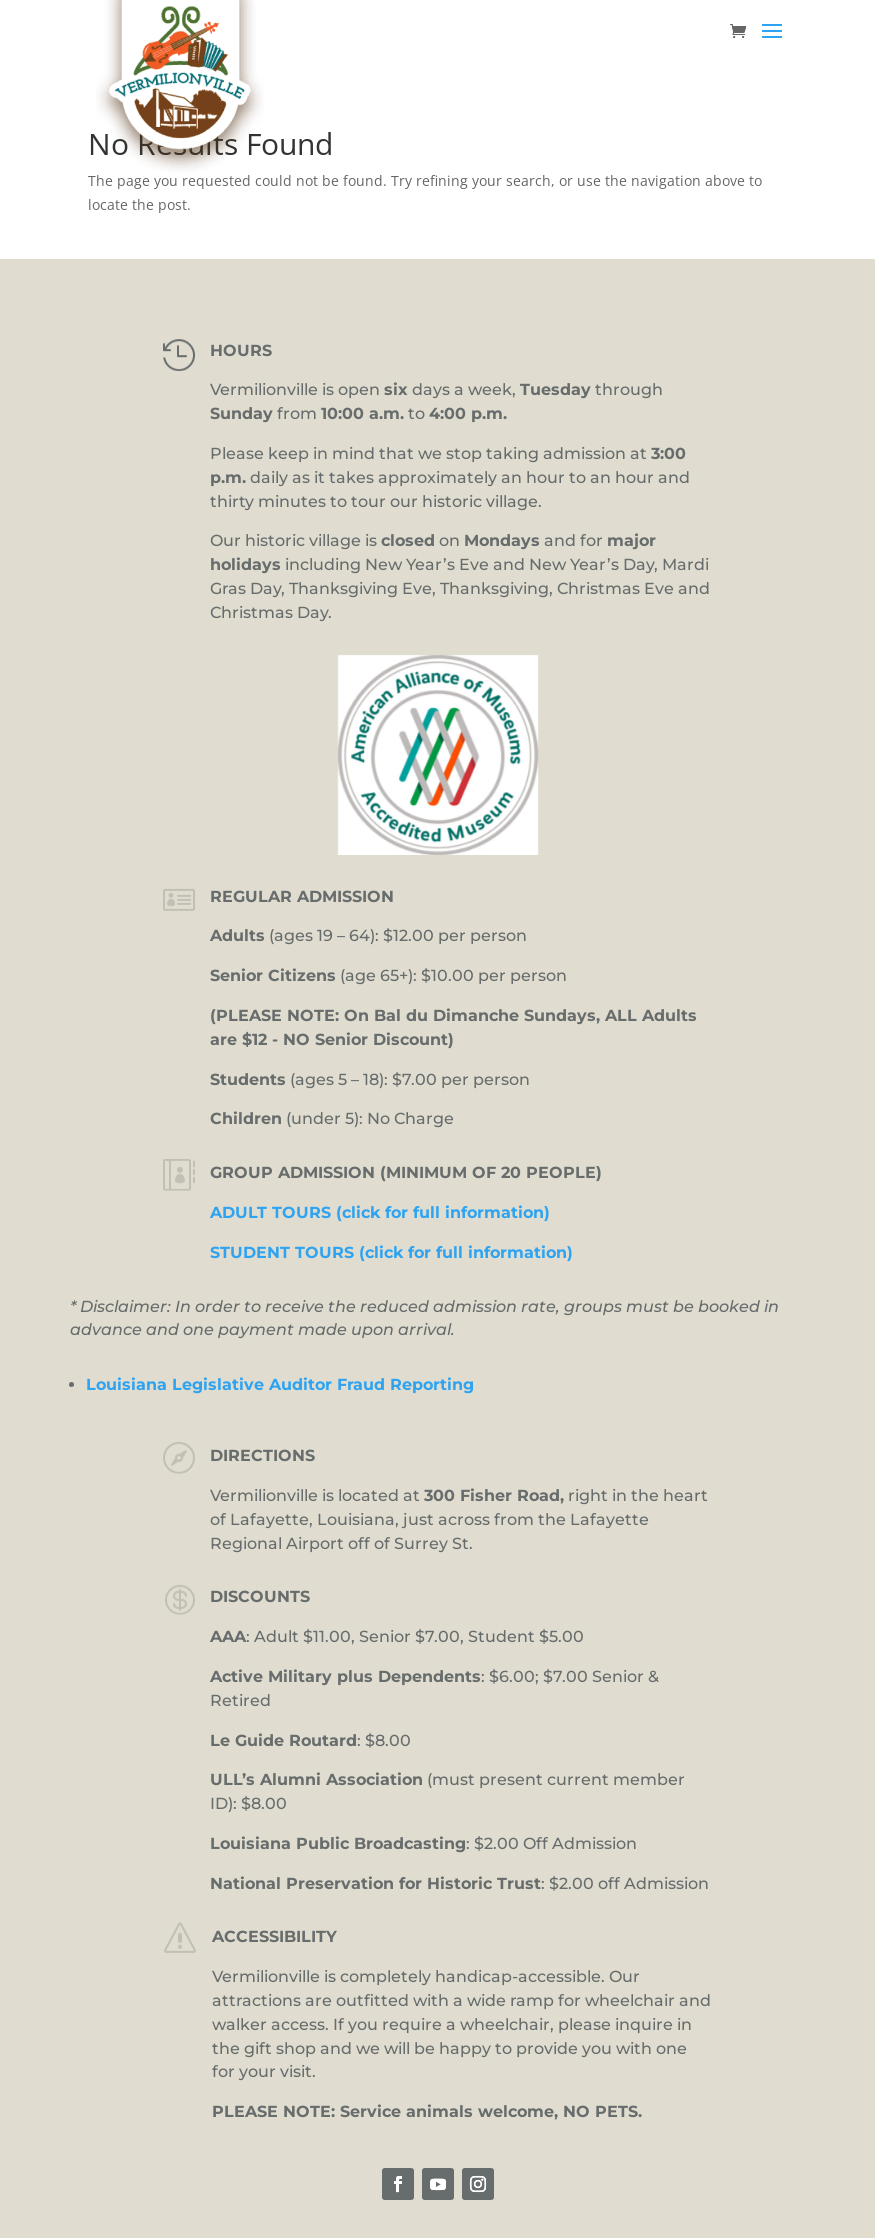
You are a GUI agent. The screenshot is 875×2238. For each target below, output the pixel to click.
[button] (772, 44)
